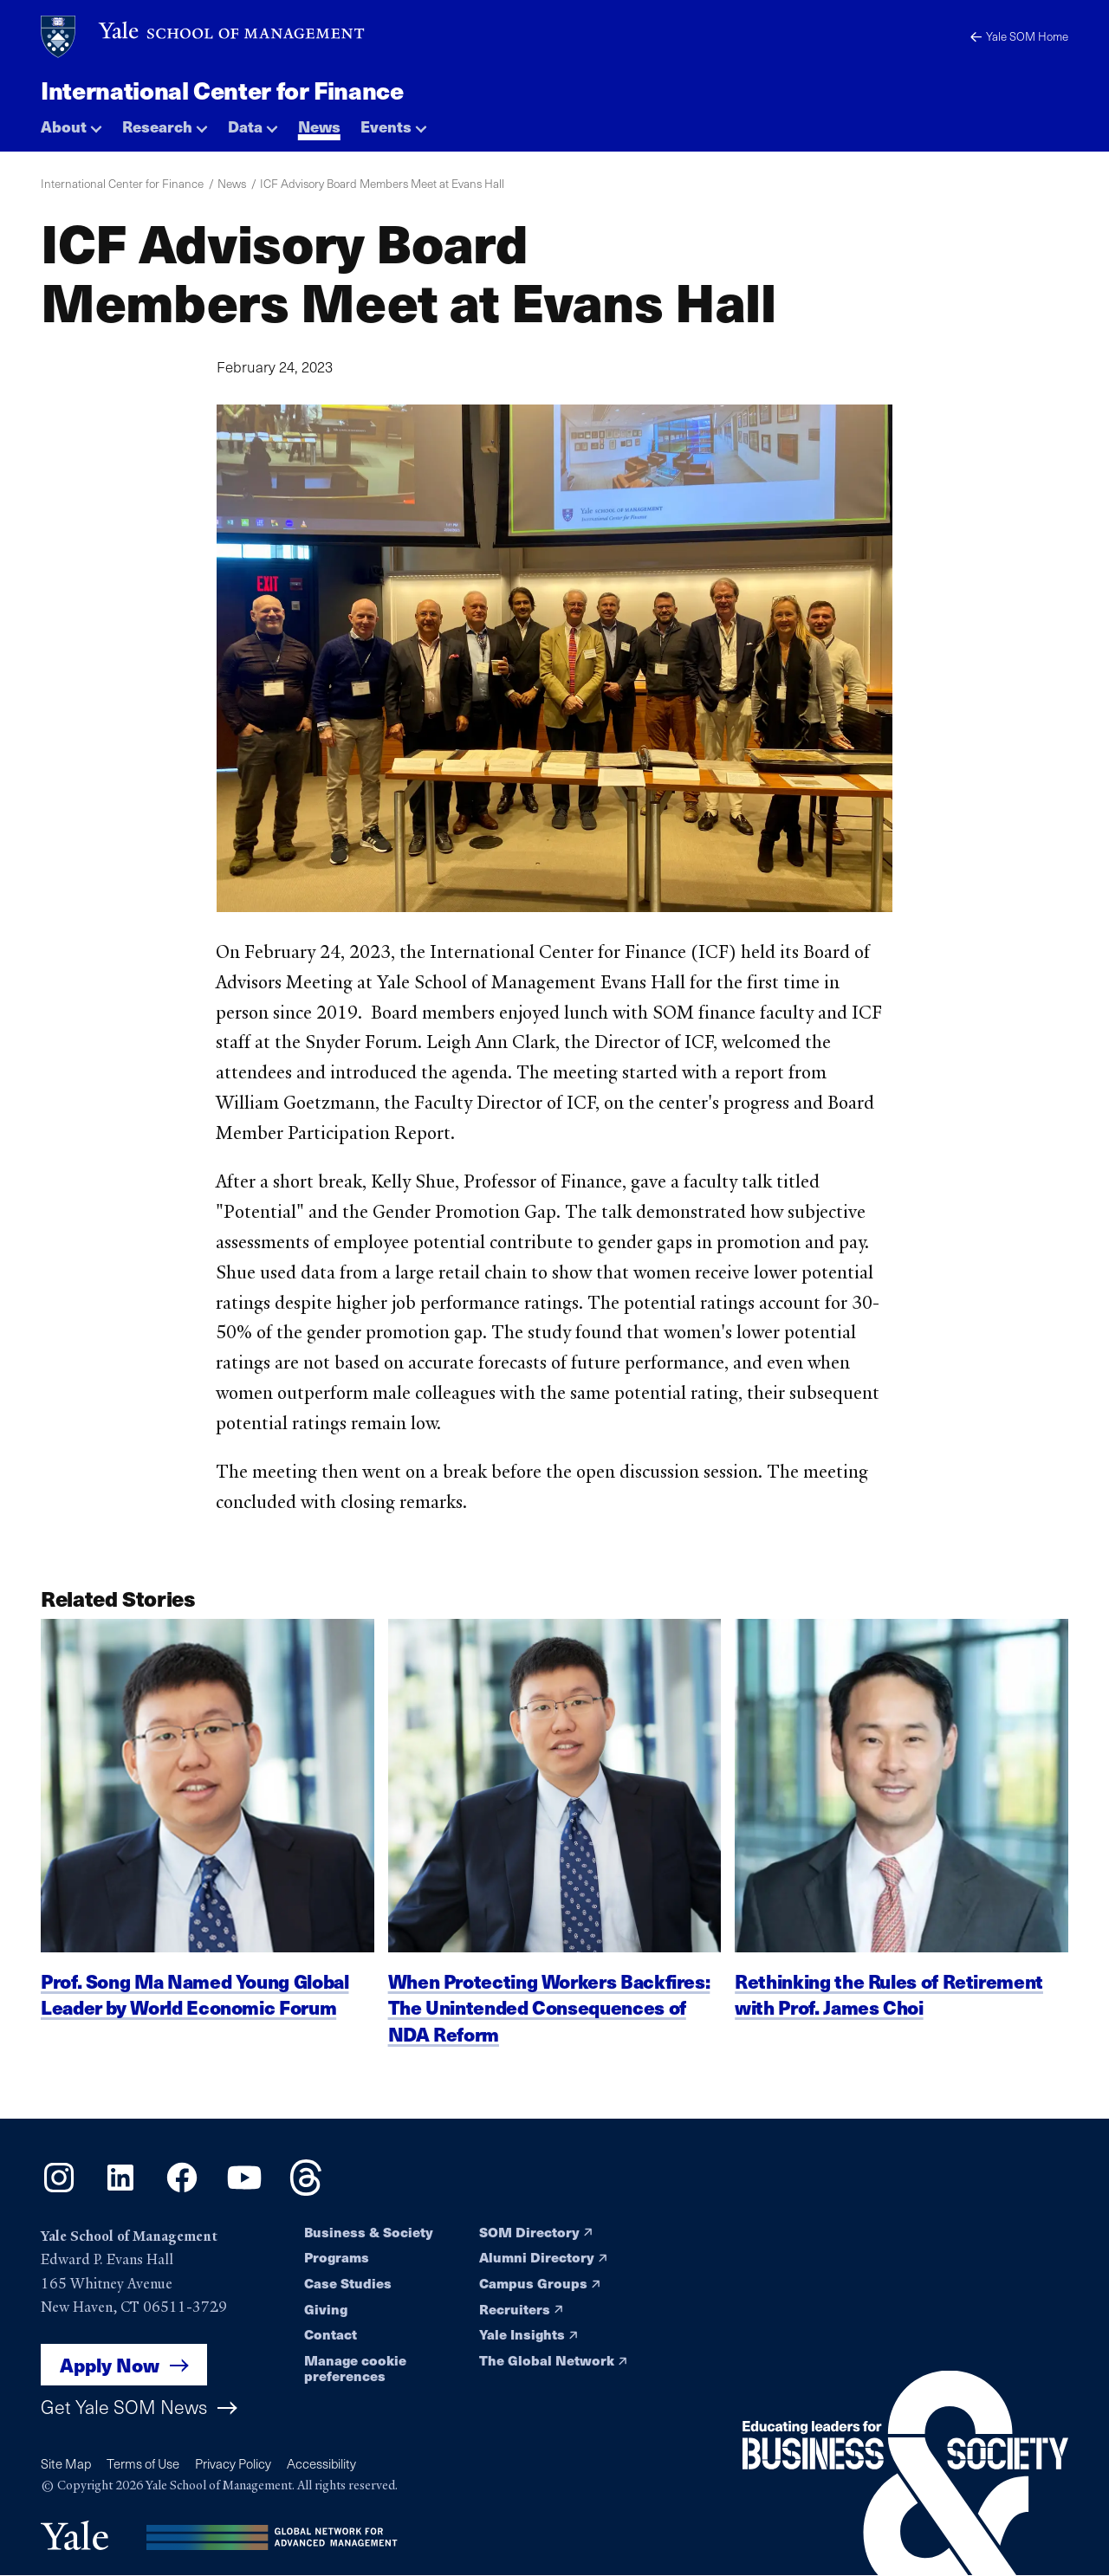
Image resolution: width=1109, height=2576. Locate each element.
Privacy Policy (233, 2463)
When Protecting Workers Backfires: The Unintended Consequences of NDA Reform (549, 2024)
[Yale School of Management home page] (203, 37)
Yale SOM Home (1019, 36)
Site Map (66, 2463)
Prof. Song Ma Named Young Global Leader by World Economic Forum (194, 2011)
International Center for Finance (222, 90)
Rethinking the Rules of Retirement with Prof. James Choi (889, 2011)
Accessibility (321, 2463)
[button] (71, 121)
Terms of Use (143, 2463)
